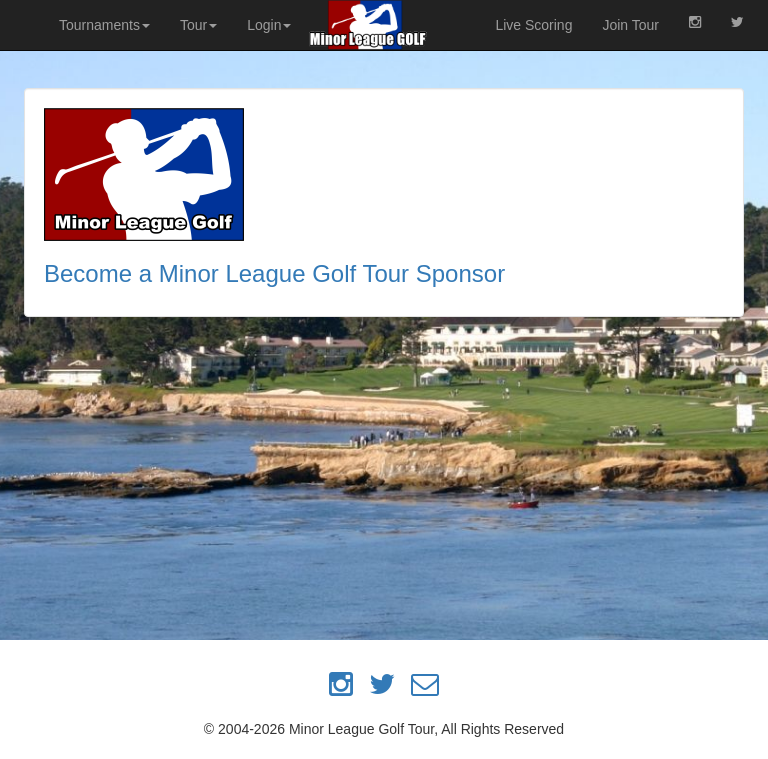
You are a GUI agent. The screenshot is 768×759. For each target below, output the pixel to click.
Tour (198, 25)
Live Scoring (533, 25)
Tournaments (104, 25)
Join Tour (630, 25)
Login (269, 25)
